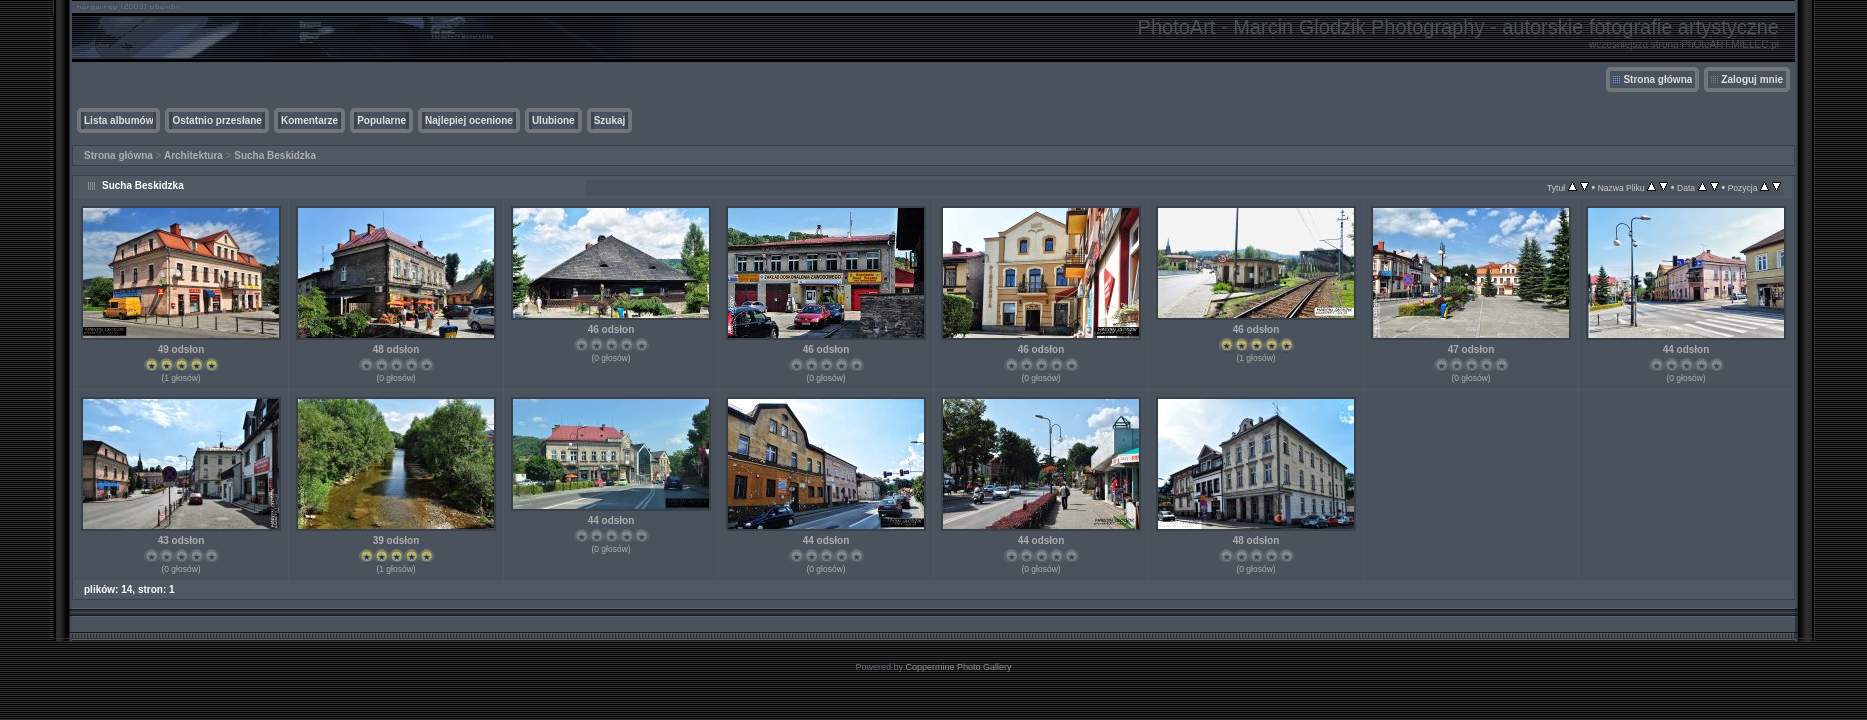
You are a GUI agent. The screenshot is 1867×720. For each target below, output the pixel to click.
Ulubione (553, 120)
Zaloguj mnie (1752, 79)
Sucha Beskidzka (275, 155)
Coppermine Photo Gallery (958, 667)
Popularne (381, 120)
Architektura (193, 155)
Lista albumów (118, 120)
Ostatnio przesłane (216, 120)
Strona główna (1657, 79)
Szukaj (610, 120)
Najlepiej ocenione (469, 120)
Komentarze (309, 120)
